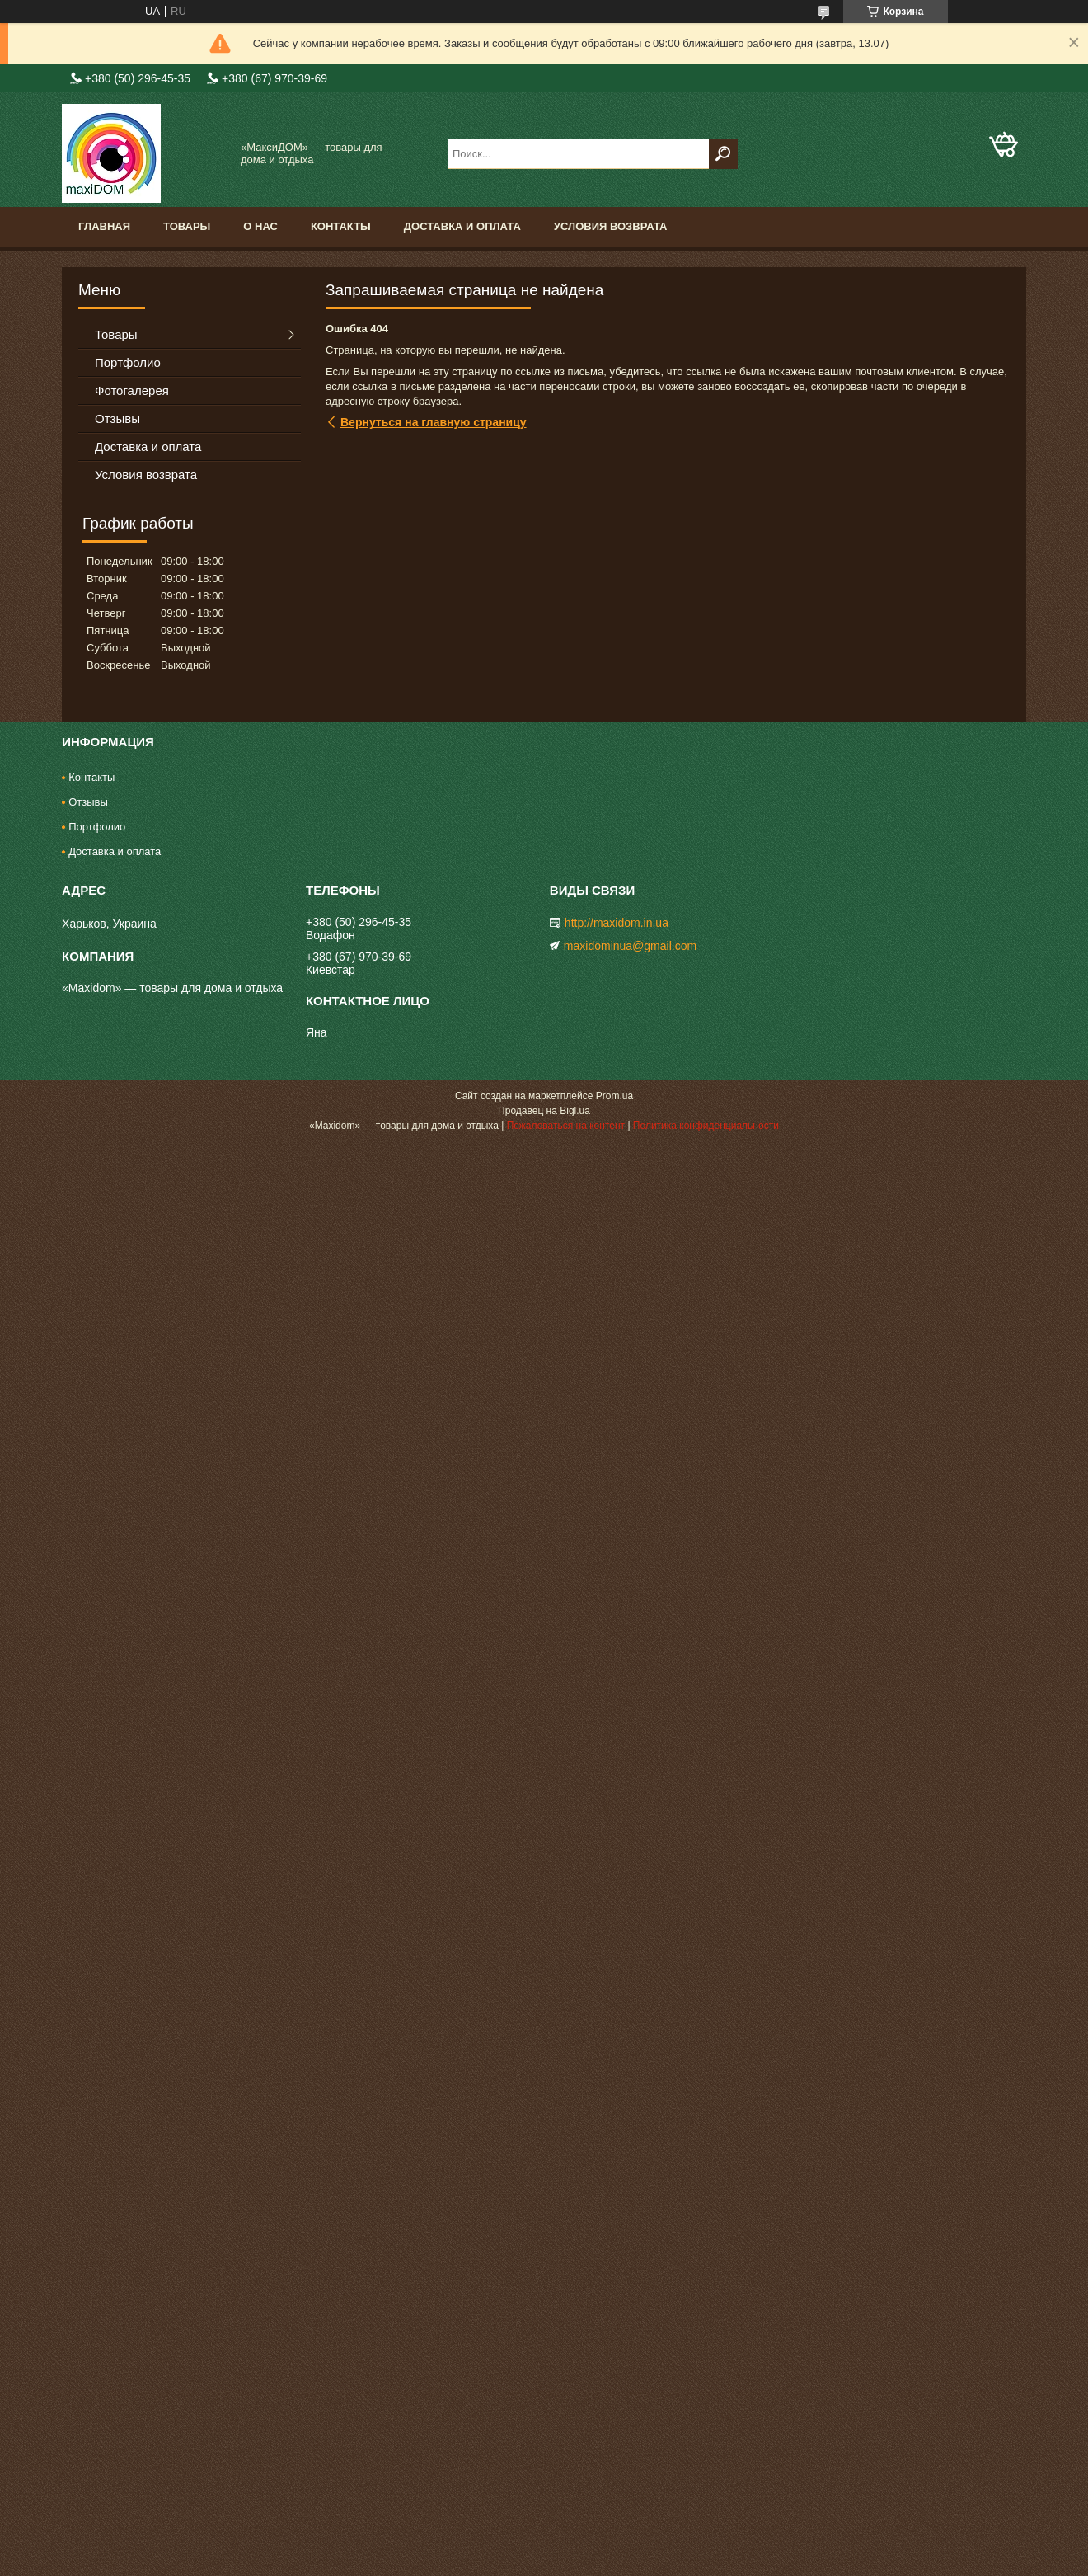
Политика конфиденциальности (706, 1125)
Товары (186, 226)
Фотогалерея (132, 390)
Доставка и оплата (462, 226)
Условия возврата (611, 226)
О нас (260, 226)
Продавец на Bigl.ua (544, 1110)
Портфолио (128, 362)
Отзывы (117, 418)
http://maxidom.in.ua (616, 922)
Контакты (341, 226)
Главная (104, 226)
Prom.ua (614, 1096)
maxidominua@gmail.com (630, 945)
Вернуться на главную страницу (433, 422)
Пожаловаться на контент (566, 1125)
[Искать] (723, 154)
